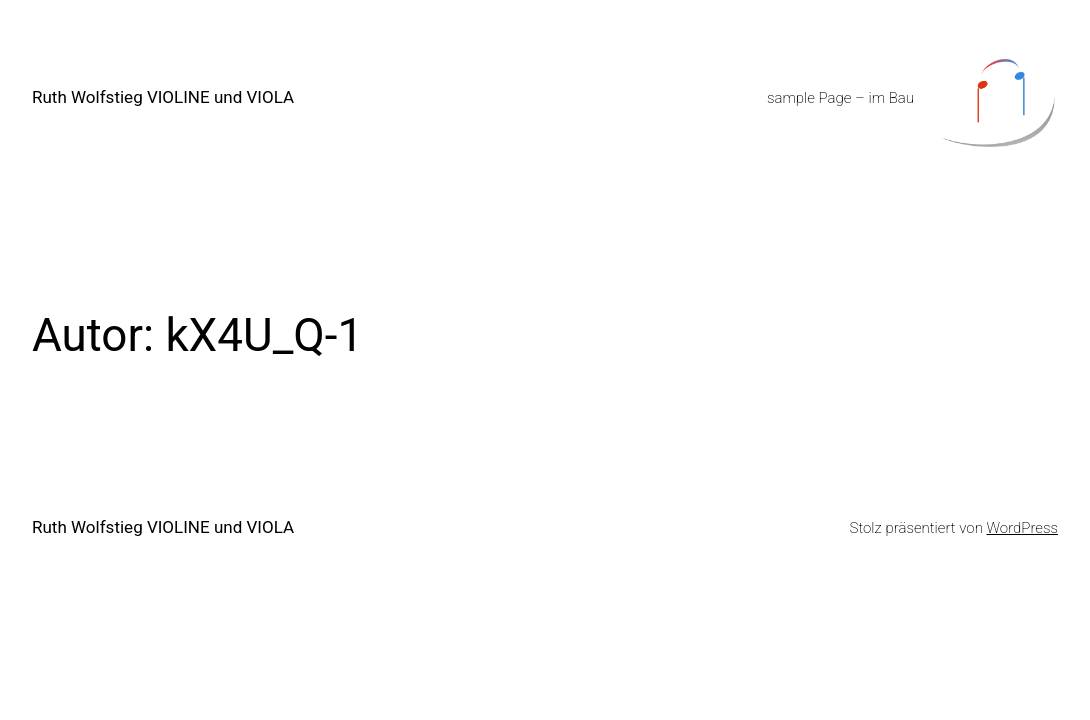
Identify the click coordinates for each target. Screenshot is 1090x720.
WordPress (1022, 528)
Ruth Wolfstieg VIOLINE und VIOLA (163, 97)
